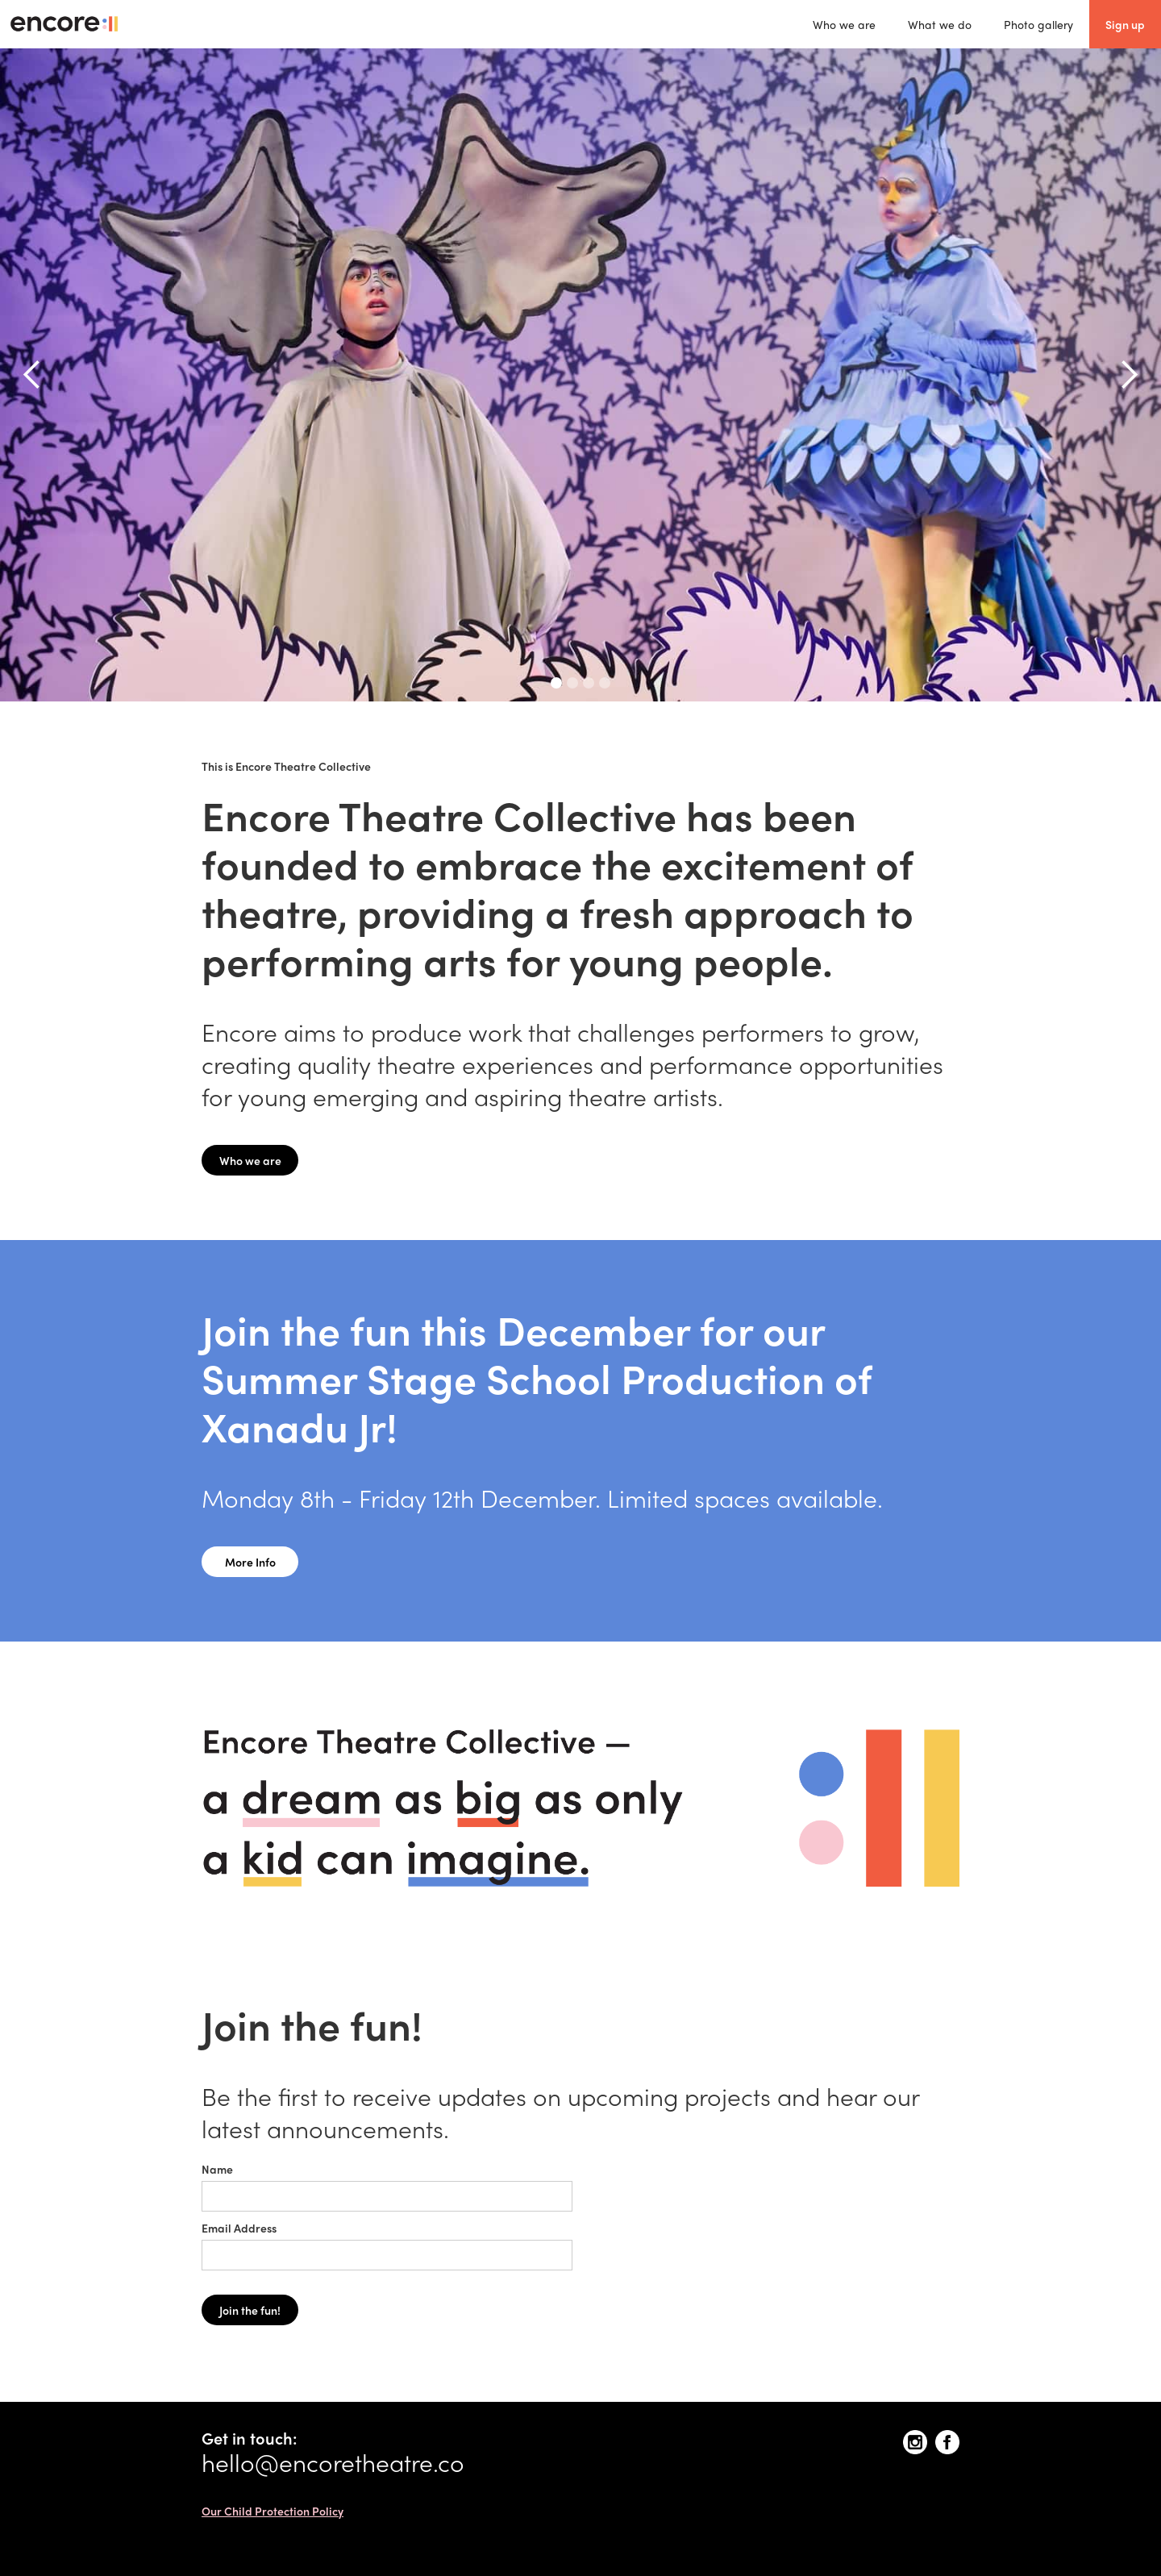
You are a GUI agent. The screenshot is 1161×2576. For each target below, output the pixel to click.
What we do (940, 24)
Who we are (844, 24)
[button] (32, 374)
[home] (64, 24)
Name (217, 2169)
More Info (250, 1562)
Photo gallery (1038, 24)
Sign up (1125, 24)
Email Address (239, 2228)
